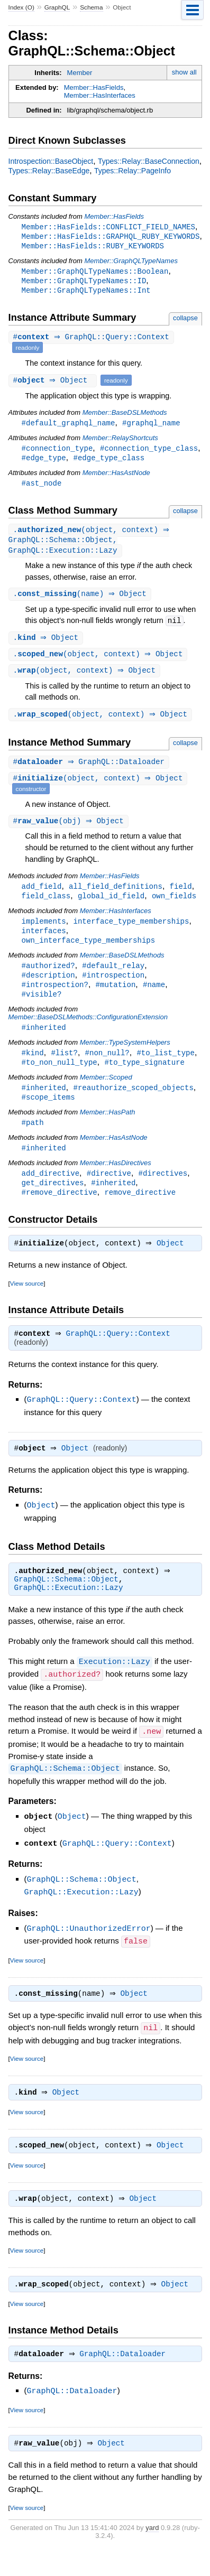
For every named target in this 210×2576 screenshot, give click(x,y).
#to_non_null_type (59, 1079)
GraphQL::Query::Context (121, 1356)
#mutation (116, 999)
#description (48, 989)
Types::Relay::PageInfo (132, 170)
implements (44, 933)
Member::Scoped (106, 1094)
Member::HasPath (107, 1130)
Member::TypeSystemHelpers (125, 1058)
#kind (33, 1069)
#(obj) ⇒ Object (69, 831)
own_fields (174, 907)
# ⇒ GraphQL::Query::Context (92, 341)
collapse (185, 321)
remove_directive (140, 1212)
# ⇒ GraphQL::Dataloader (90, 772)
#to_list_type (165, 1069)
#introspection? (55, 999)
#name (154, 999)
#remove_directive (59, 1212)
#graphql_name (151, 426)
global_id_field (111, 907)
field (181, 897)
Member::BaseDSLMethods (125, 416)
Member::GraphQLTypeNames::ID (84, 283)
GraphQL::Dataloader (125, 2378)
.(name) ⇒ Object (81, 601)
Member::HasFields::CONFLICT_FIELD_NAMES (108, 227)
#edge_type (44, 462)
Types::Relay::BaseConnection (148, 161)
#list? (64, 1069)
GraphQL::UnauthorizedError (89, 1947)
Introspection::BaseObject (51, 161)
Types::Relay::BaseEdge (49, 170)
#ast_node (42, 488)
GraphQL (57, 7)
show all (184, 72)
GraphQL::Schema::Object (66, 1603)
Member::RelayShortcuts (120, 441)
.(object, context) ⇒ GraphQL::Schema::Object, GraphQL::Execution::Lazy (90, 546)
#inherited (44, 1043)
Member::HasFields (94, 87)
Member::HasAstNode (116, 477)
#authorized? (48, 979)
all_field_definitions (115, 897)
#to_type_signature (144, 1079)
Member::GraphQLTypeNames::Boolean (95, 273)
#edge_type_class (108, 462)
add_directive (50, 1192)
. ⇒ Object (47, 645)
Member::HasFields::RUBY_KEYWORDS (93, 247)
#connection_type (57, 452)
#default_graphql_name (68, 426)
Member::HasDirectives (115, 1182)
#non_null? (107, 1069)
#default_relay (113, 979)
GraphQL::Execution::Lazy (68, 1611)
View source (26, 1304)
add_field (42, 897)
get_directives (53, 1202)
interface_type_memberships (131, 933)
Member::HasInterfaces (99, 95)
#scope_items (48, 1115)
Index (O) (21, 7)
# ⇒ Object (54, 383)
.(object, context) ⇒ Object (99, 662)
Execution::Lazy (114, 1685)
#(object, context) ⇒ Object (99, 789)
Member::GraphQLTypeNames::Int (86, 293)
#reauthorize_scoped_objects (133, 1105)
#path (33, 1141)
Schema (91, 7)
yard (152, 2552)
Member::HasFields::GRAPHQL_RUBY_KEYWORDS (111, 237)
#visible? (42, 1009)
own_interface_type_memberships (89, 953)
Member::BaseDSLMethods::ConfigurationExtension (88, 1032)
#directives (163, 1192)
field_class (46, 907)
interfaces (44, 943)
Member (80, 73)
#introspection (113, 989)
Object (172, 1265)
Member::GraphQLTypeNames (131, 262)
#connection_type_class (149, 452)
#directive (109, 1192)
